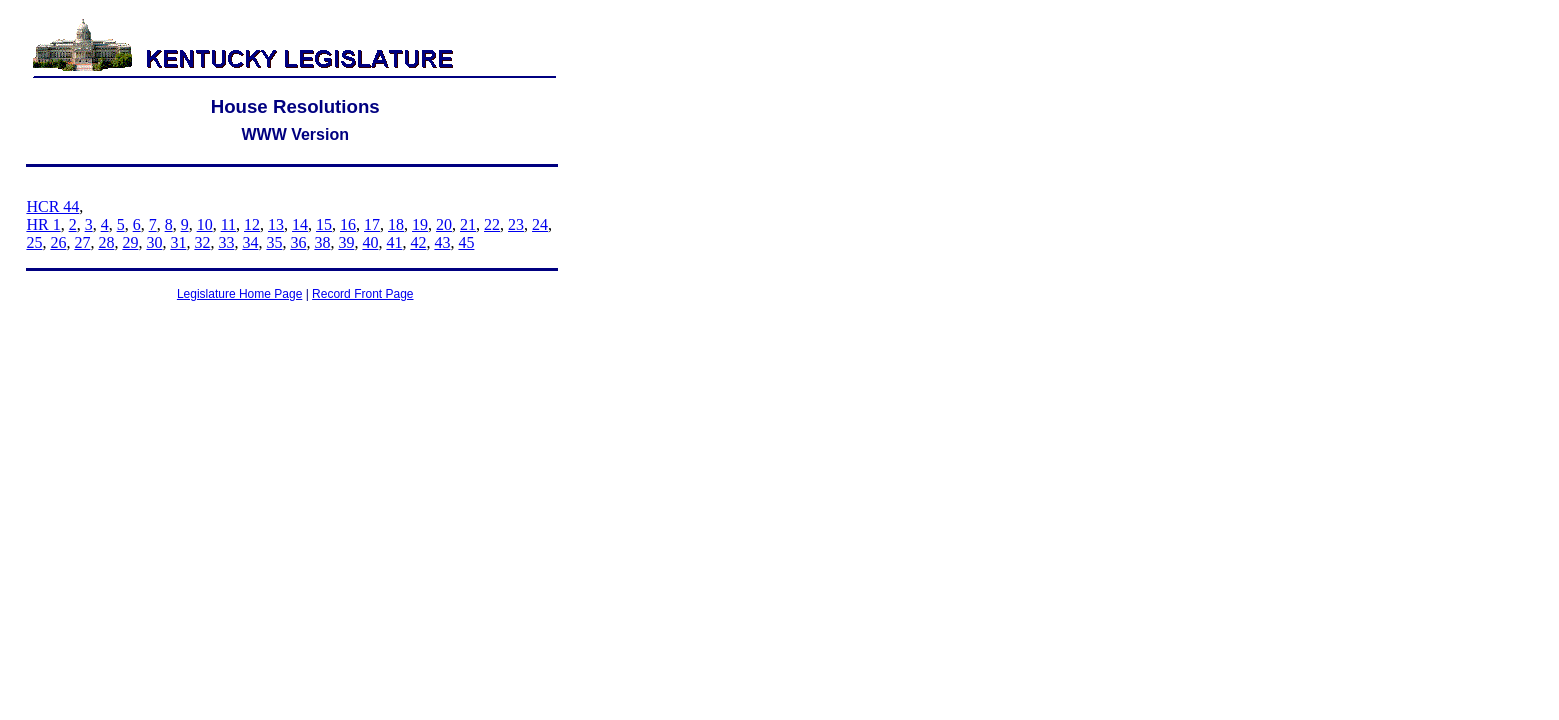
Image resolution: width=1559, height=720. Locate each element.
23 (516, 224)
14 (300, 224)
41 (394, 242)
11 (228, 224)
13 (276, 224)
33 (226, 242)
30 (154, 242)
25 (34, 242)
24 (540, 224)
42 (418, 242)
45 (466, 242)
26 (58, 242)
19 (420, 224)
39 (346, 242)
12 (252, 224)
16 (348, 224)
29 (130, 242)
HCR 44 (52, 206)
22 (492, 224)
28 (106, 242)
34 (250, 242)
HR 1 (43, 224)
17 (372, 224)
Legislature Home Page (239, 294)
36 (298, 242)
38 (322, 242)
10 (205, 224)
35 (274, 242)
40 (370, 242)
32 (202, 242)
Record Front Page (362, 294)
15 (324, 224)
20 (444, 224)
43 (442, 242)
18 (396, 224)
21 (468, 224)
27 (82, 242)
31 (178, 242)
